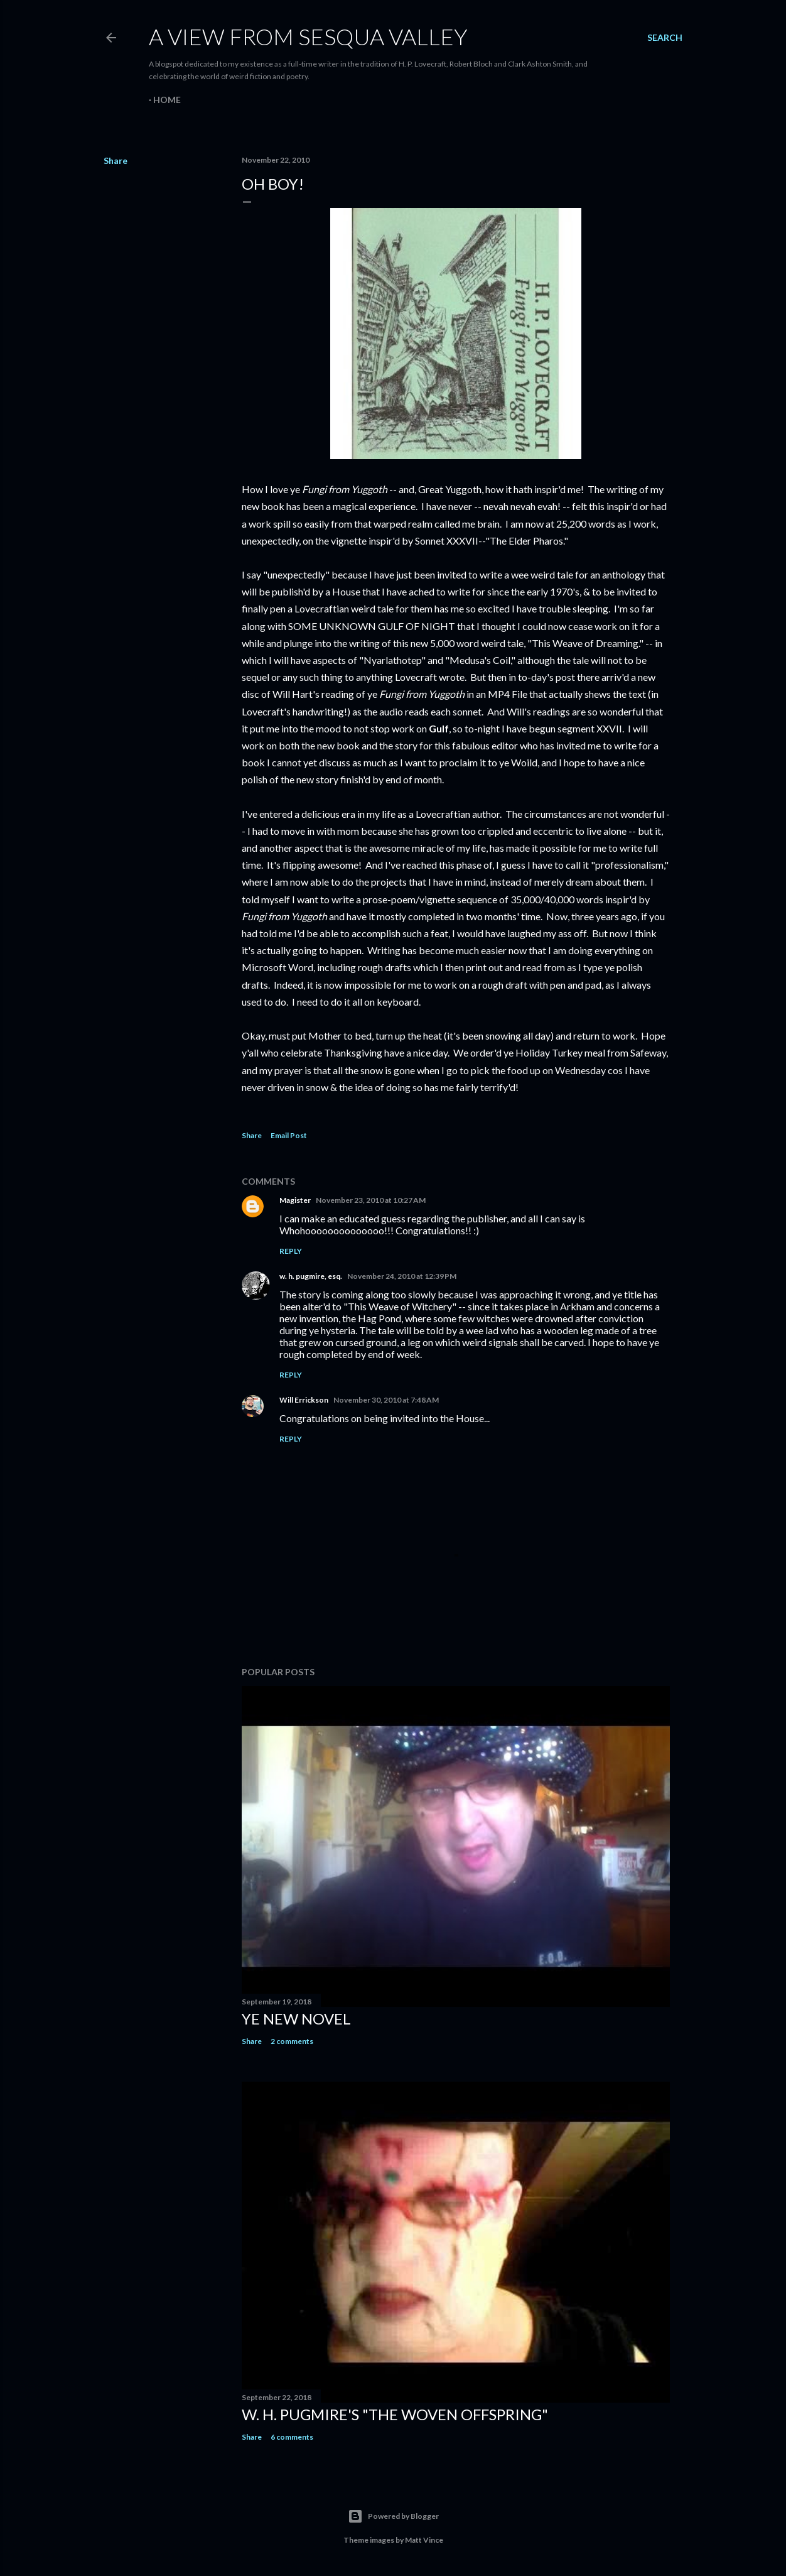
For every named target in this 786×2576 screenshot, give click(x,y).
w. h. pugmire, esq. (310, 1276)
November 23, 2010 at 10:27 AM (371, 1200)
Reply (290, 1251)
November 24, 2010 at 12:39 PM (401, 1276)
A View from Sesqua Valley (308, 36)
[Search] (664, 38)
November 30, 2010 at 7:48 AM (386, 1400)
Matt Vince (424, 2540)
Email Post (289, 1135)
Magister (295, 1200)
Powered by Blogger (393, 2516)
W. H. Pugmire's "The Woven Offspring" (395, 2414)
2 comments (292, 2041)
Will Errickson (303, 1400)
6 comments (292, 2437)
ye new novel (296, 2018)
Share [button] (115, 160)
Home (167, 99)
